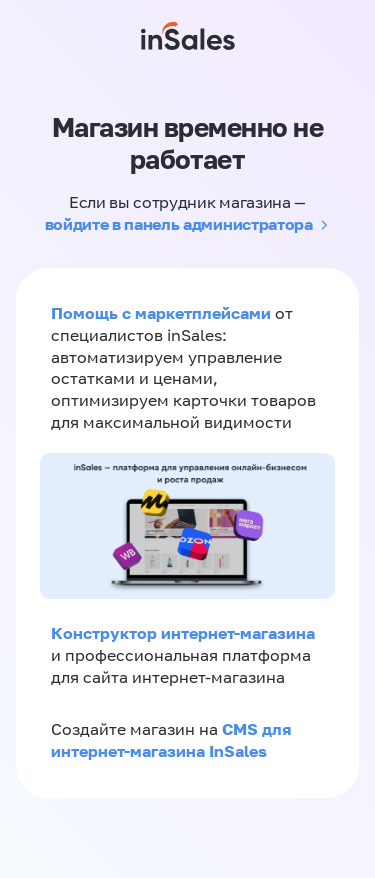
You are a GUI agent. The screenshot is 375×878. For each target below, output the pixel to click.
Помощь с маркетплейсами (163, 313)
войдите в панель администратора (179, 224)
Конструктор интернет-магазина (183, 633)
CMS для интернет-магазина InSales (171, 740)
